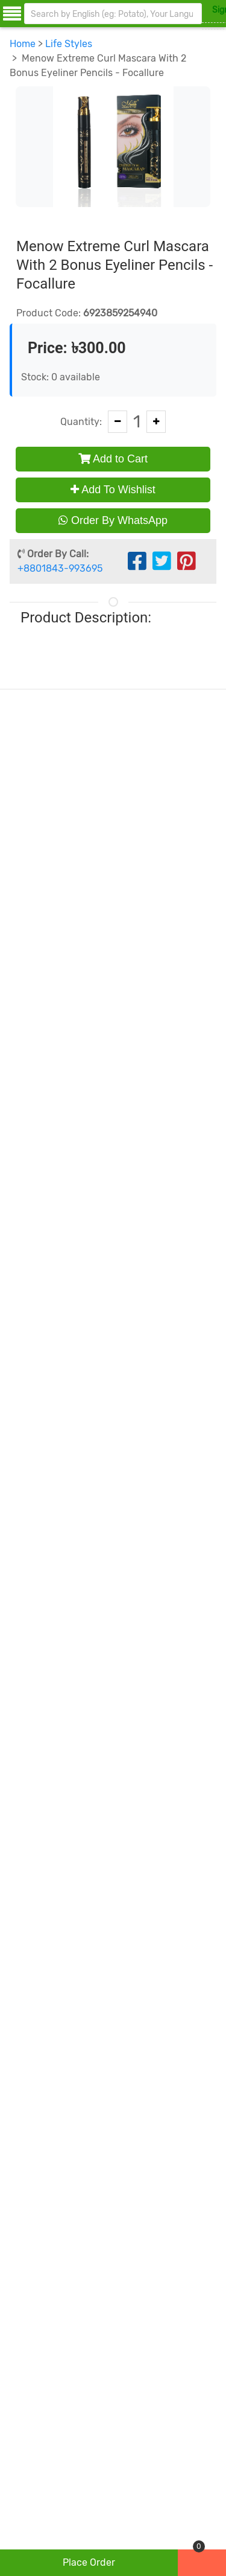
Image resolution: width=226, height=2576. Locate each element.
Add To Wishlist (113, 490)
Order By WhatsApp (113, 520)
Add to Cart (113, 459)
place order (89, 2562)
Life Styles (68, 44)
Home (23, 44)
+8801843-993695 (59, 568)
